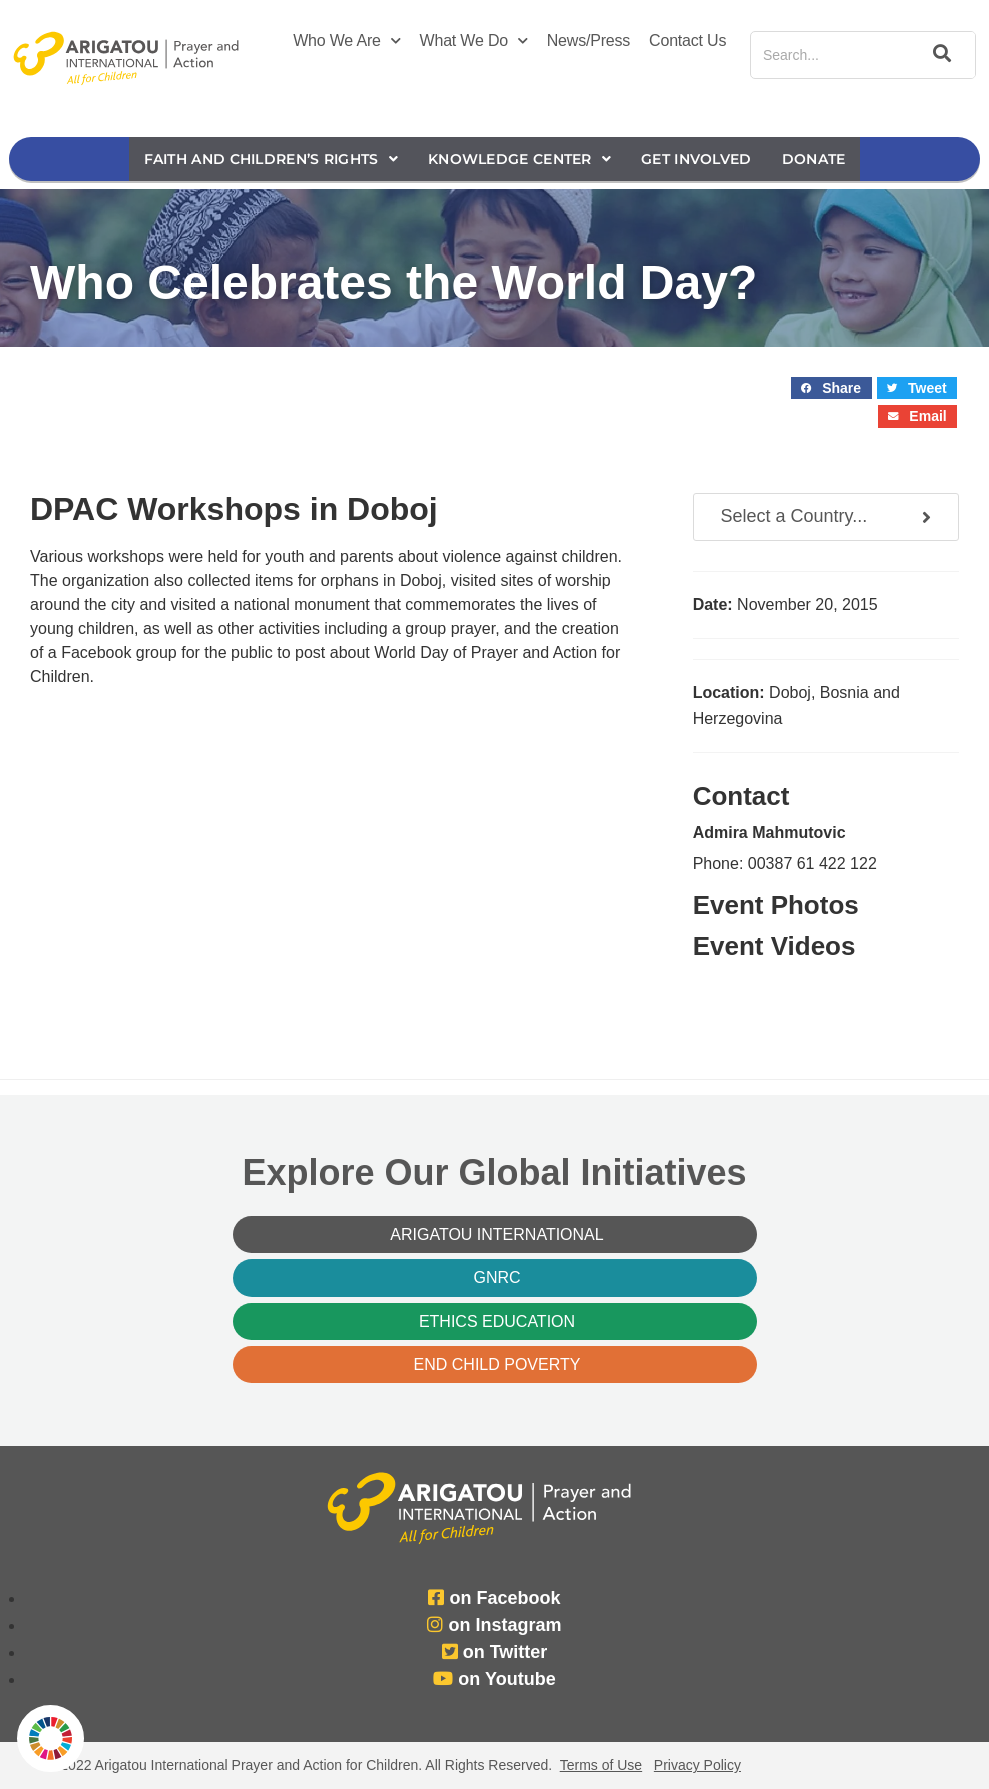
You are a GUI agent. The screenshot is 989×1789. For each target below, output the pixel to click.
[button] (831, 388)
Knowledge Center (519, 159)
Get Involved (696, 159)
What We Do (474, 41)
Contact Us (687, 40)
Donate (814, 159)
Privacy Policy (697, 1765)
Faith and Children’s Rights (271, 159)
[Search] (939, 55)
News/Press (588, 40)
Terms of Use (601, 1765)
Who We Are (346, 41)
